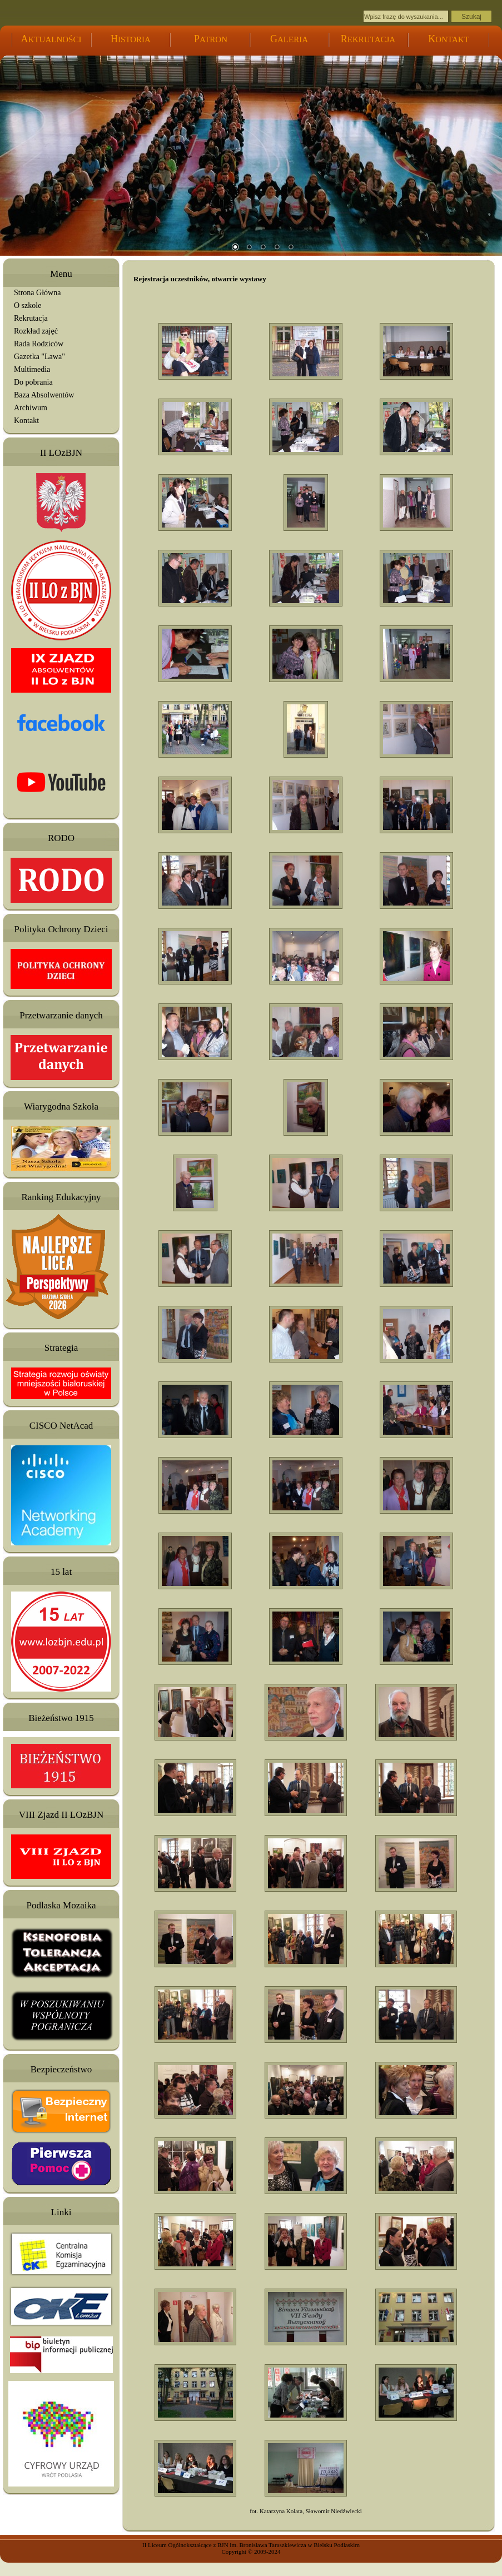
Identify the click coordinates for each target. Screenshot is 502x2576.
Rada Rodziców (38, 344)
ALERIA (289, 38)
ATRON (210, 38)
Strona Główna (37, 293)
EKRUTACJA (368, 38)
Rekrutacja (31, 318)
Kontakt (26, 420)
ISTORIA (131, 38)
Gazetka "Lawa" (39, 356)
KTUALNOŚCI (51, 38)
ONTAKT (448, 38)
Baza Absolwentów (44, 395)
